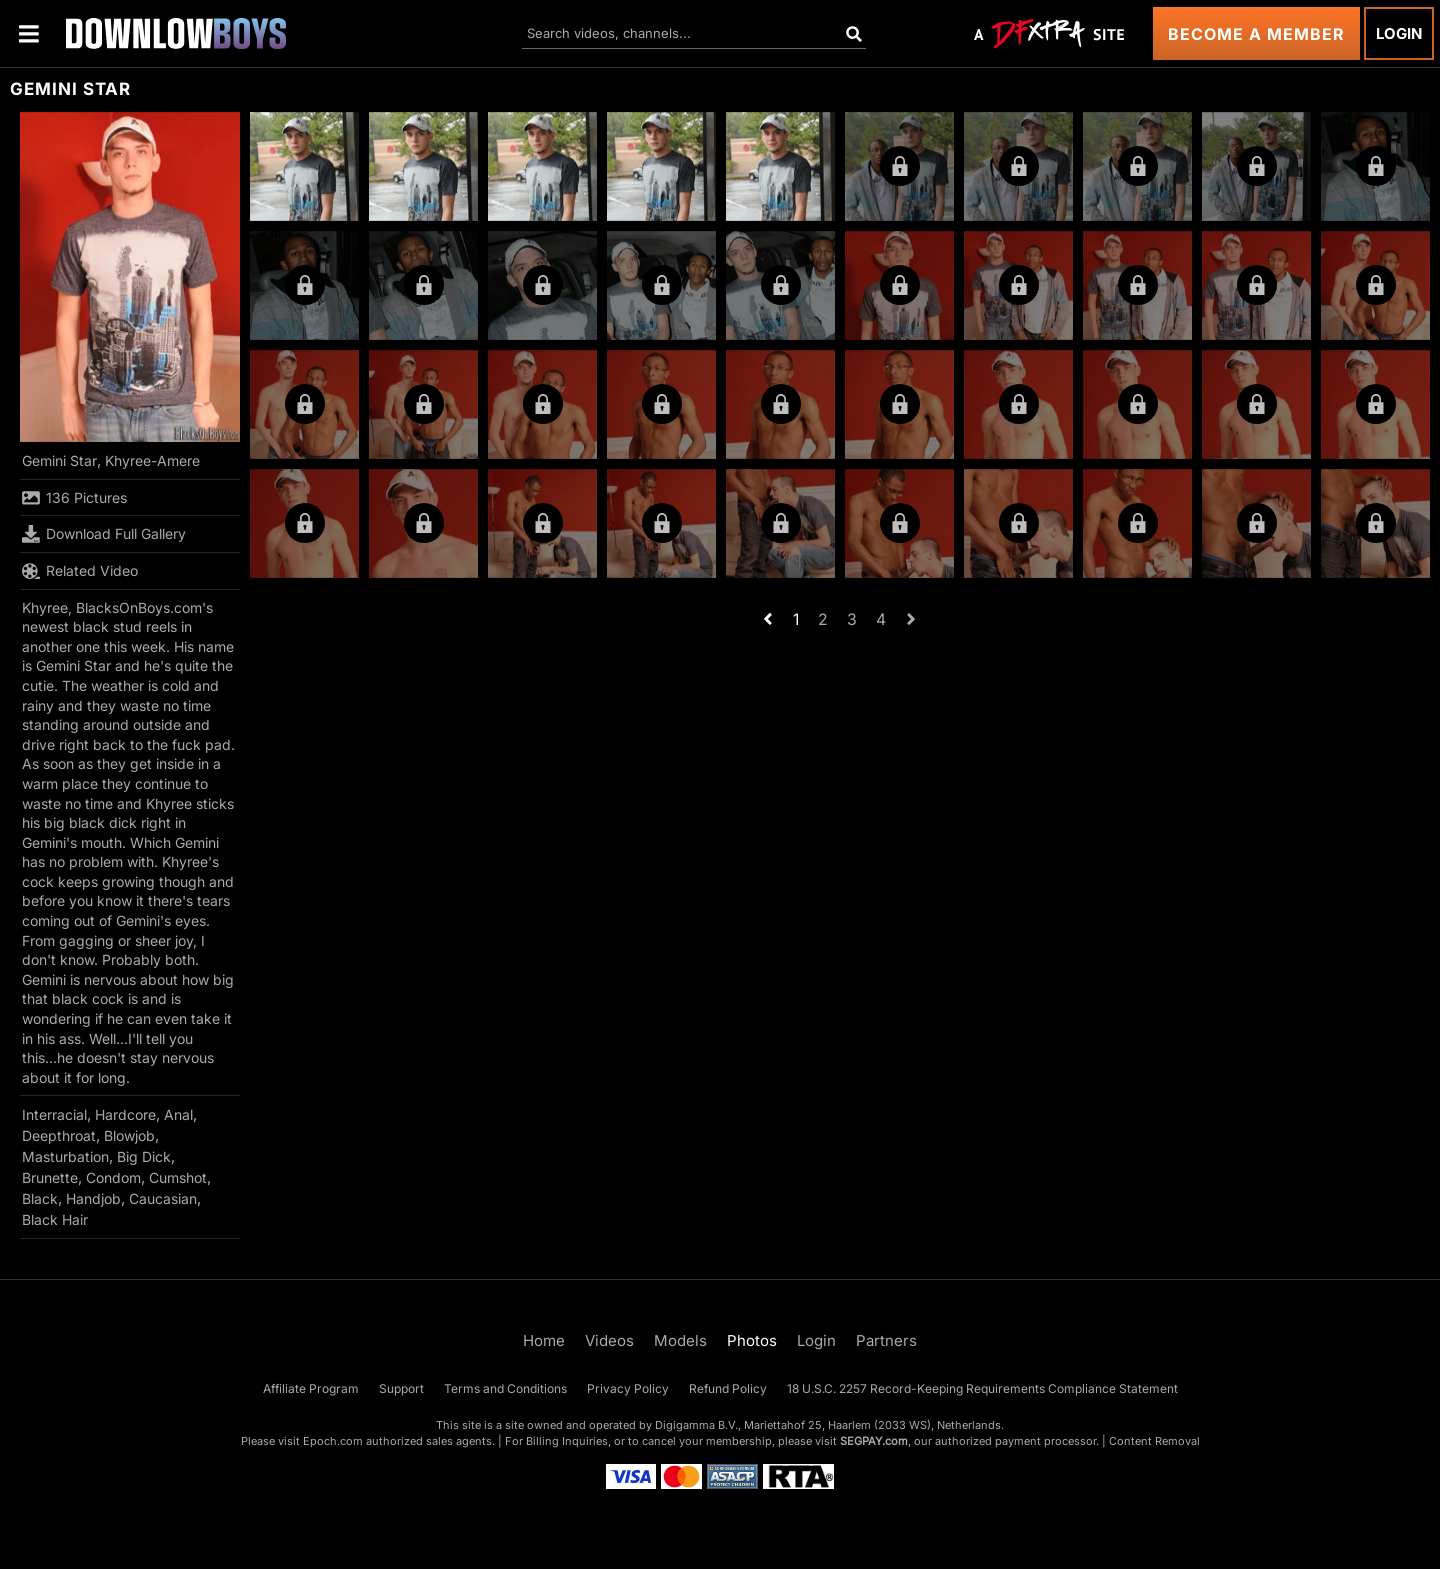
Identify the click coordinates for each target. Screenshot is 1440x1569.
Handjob (93, 1198)
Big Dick (144, 1156)
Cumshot (178, 1177)
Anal (178, 1114)
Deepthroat (59, 1135)
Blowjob (129, 1135)
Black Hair (55, 1219)
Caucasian (163, 1198)
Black (40, 1198)
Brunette (50, 1177)
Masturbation (65, 1156)
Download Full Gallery (104, 534)
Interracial (54, 1114)
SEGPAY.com (874, 1441)
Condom (113, 1177)
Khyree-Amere (152, 460)
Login (1399, 33)
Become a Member (1256, 34)
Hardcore (125, 1114)
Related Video (80, 571)
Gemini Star (59, 460)
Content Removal (1154, 1441)
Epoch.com (333, 1441)
